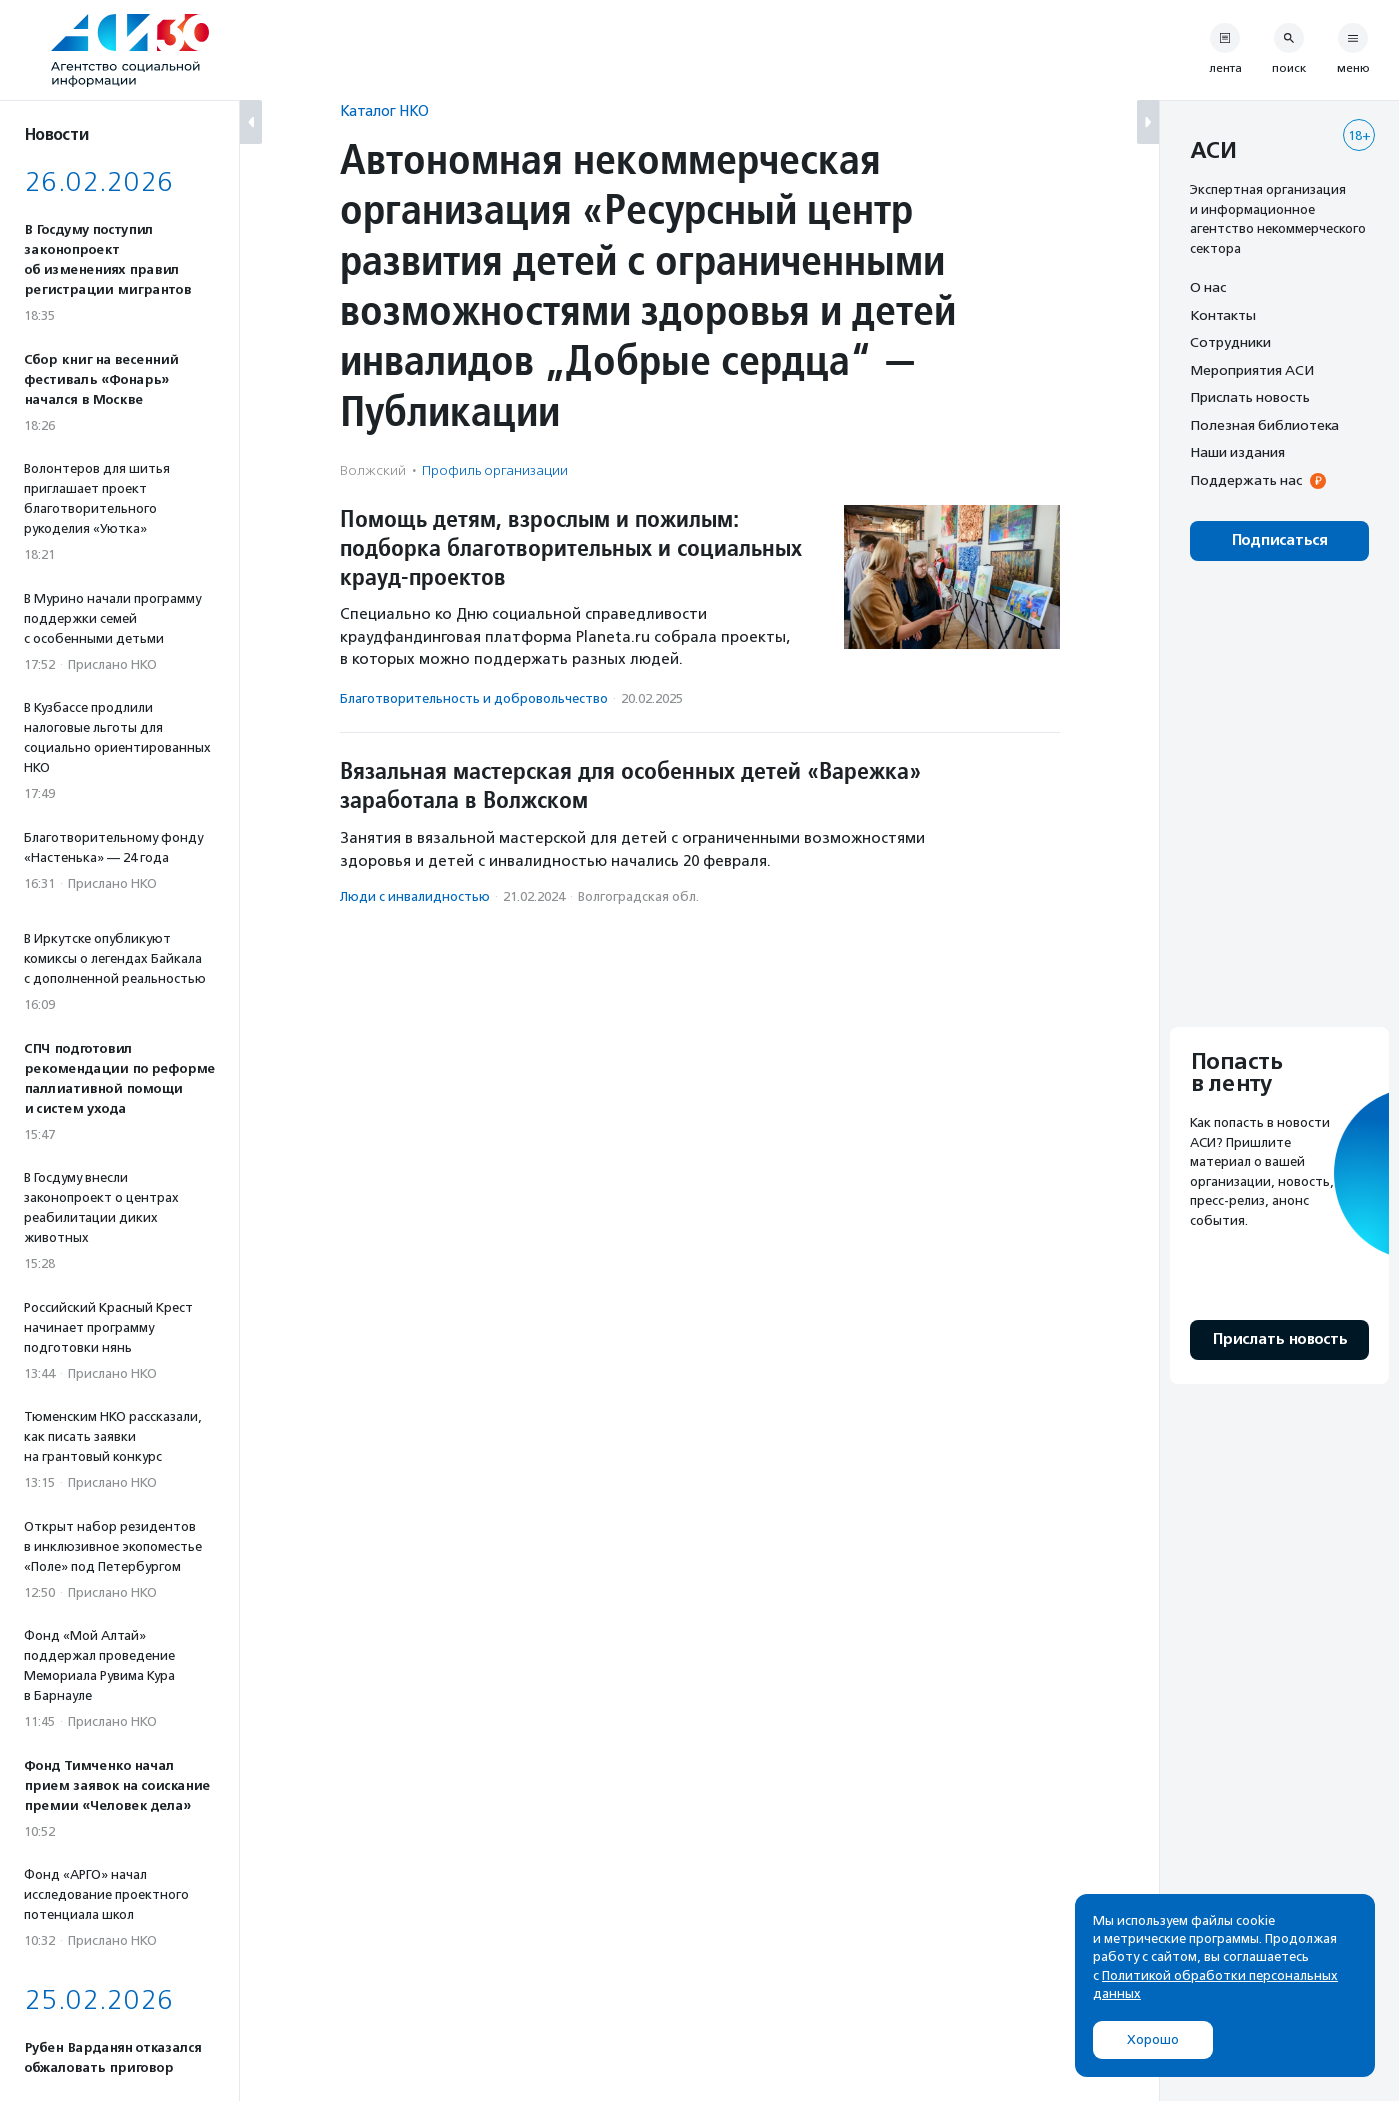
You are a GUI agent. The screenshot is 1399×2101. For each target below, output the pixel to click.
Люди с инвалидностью (415, 896)
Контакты (1223, 315)
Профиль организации (495, 470)
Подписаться (1279, 540)
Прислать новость (1250, 397)
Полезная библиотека (1264, 425)
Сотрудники (1230, 342)
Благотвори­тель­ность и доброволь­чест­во (474, 698)
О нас (1208, 287)
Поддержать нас (1246, 480)
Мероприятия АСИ (1252, 370)
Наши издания (1237, 452)
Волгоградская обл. (638, 896)
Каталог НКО (384, 110)
